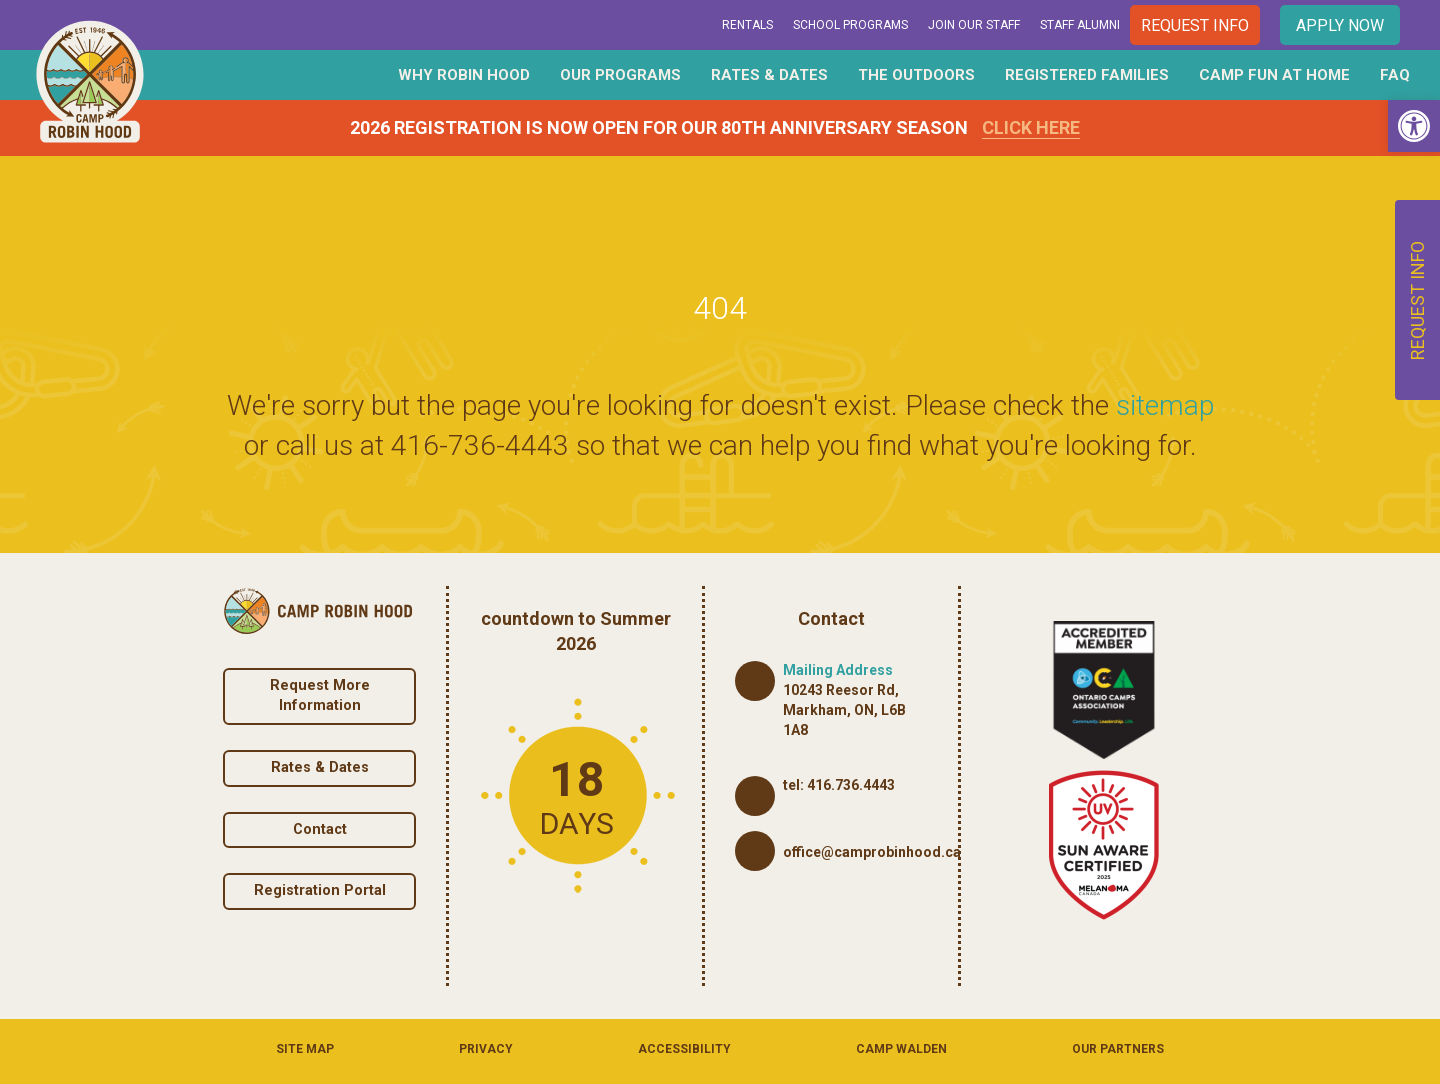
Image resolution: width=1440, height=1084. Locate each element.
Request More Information (320, 696)
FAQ (1395, 75)
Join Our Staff (974, 25)
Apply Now (1340, 25)
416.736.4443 (851, 785)
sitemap (1165, 405)
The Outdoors (916, 75)
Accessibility (684, 1049)
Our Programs (620, 75)
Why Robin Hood (464, 75)
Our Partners (1118, 1049)
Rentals (747, 25)
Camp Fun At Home (1274, 75)
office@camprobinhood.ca (872, 852)
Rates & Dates (769, 75)
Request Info (1195, 25)
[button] (1414, 126)
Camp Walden (901, 1049)
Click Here (1031, 127)
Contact (320, 829)
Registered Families (1087, 75)
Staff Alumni (1080, 25)
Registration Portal (320, 890)
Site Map (305, 1049)
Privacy (486, 1049)
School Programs (850, 25)
